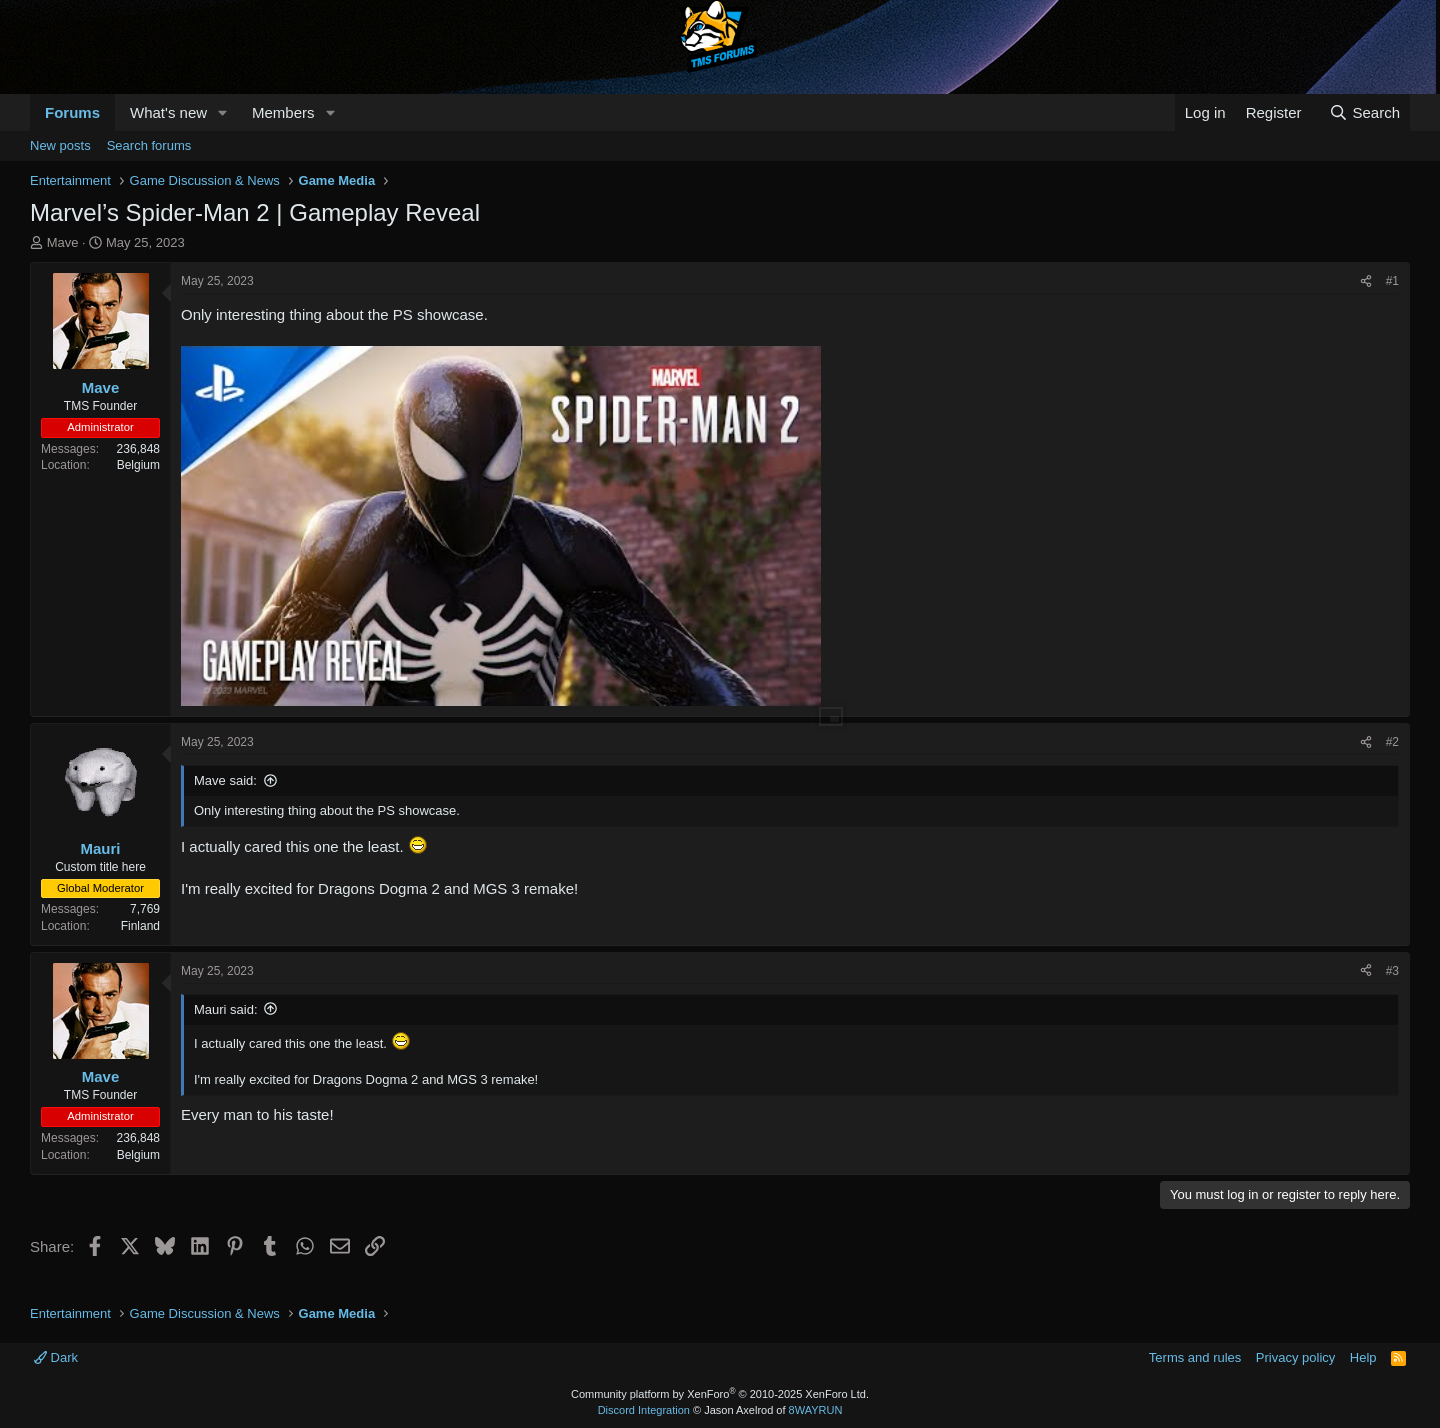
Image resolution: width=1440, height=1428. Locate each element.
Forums (72, 112)
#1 (1392, 281)
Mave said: (225, 780)
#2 (1392, 742)
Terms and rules (1195, 1357)
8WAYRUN (816, 1410)
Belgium (138, 465)
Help (1363, 1357)
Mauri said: (226, 1009)
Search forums (149, 145)
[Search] (1364, 112)
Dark (56, 1357)
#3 (1392, 971)
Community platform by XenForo (720, 1394)
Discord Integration (644, 1410)
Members (283, 112)
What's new (168, 112)
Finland (140, 926)
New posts (60, 145)
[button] (223, 112)
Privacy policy (1295, 1357)
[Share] (1366, 281)
